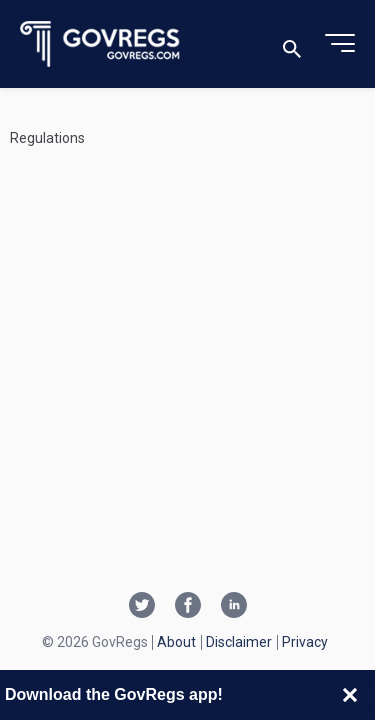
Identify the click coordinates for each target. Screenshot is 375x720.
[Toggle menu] (340, 44)
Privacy (305, 642)
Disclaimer (239, 642)
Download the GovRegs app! (114, 694)
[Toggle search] (292, 44)
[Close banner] (350, 695)
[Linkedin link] (234, 607)
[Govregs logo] (100, 44)
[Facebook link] (188, 607)
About (176, 642)
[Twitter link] (142, 607)
